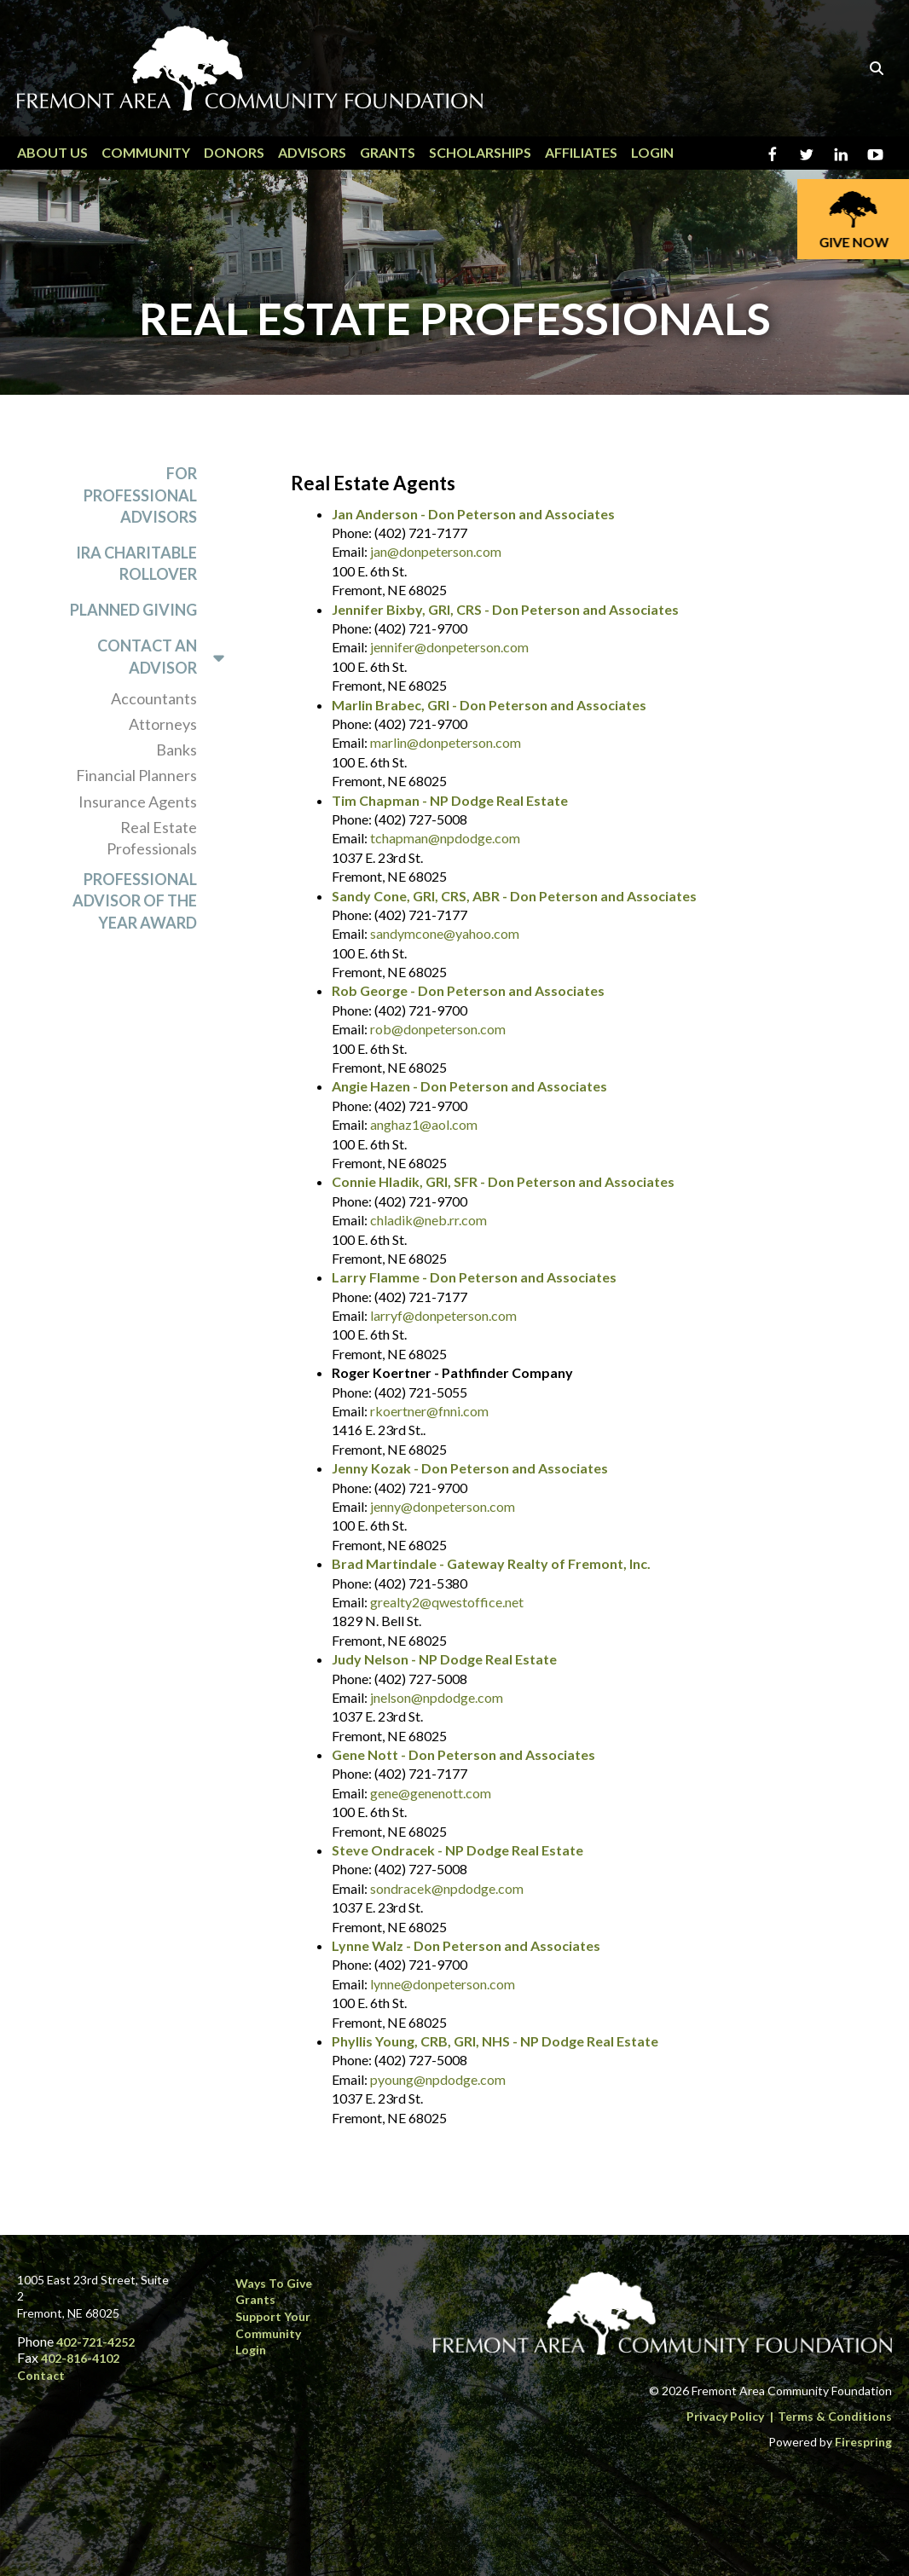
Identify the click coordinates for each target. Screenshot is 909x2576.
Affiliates (581, 152)
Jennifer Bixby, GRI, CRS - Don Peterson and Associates (505, 609)
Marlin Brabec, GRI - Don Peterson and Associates (489, 705)
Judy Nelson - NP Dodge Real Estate (444, 1659)
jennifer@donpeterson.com (449, 647)
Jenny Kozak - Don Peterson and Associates (470, 1468)
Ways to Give (273, 2283)
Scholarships (480, 152)
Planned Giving (133, 609)
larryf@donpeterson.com (443, 1315)
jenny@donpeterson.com (442, 1506)
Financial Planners (136, 775)
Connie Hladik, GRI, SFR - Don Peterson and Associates (503, 1181)
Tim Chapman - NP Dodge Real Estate (450, 800)
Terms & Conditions (835, 2416)
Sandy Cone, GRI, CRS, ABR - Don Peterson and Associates (514, 896)
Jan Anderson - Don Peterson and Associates (473, 514)
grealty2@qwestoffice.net (447, 1602)
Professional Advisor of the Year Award (134, 900)
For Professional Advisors (140, 494)
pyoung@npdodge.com (438, 2079)
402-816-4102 (80, 2358)
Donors (234, 152)
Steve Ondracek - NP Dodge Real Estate (457, 1850)
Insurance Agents (137, 801)
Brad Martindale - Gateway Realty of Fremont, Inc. (491, 1563)
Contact (41, 2375)
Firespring (863, 2441)
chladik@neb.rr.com (428, 1220)
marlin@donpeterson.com (445, 742)
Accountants (154, 698)
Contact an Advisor (168, 656)
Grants (387, 152)
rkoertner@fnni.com (429, 1411)
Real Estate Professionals (152, 838)
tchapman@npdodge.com (445, 838)
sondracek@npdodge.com (447, 1888)
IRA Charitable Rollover (136, 563)
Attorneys (163, 724)
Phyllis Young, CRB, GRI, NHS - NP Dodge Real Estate (495, 2041)
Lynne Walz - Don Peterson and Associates (466, 1945)
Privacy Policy (725, 2416)
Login (652, 152)
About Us (52, 152)
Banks (176, 749)
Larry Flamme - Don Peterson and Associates (474, 1277)
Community (145, 152)
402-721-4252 (95, 2342)
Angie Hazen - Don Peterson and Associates (469, 1086)
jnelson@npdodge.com (436, 1697)
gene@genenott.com (430, 1793)
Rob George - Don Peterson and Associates (468, 990)
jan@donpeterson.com (435, 551)
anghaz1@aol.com (424, 1124)
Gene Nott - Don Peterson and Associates (463, 1754)
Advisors (312, 152)
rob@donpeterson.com (438, 1029)
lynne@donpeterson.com (442, 1984)
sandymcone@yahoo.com (444, 933)
